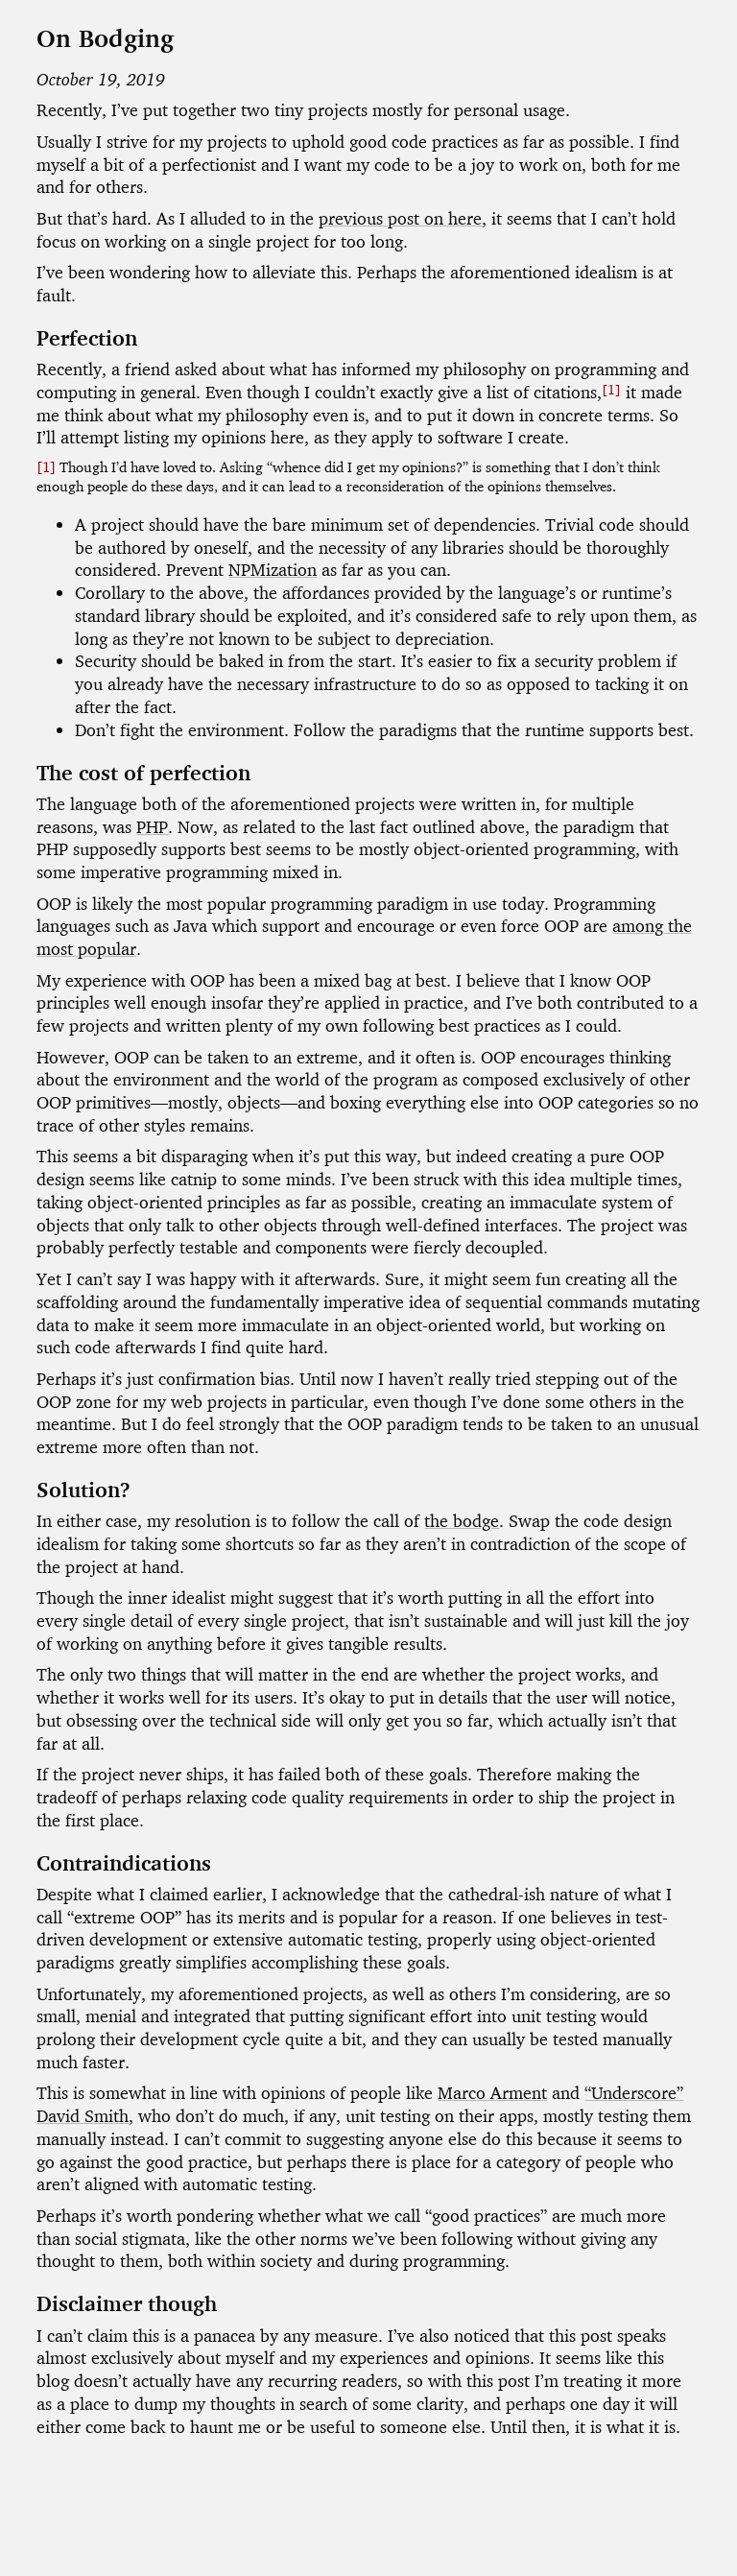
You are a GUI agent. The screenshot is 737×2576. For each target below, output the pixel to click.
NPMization (272, 570)
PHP (152, 827)
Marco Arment (492, 2093)
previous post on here (400, 218)
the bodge (461, 1521)
